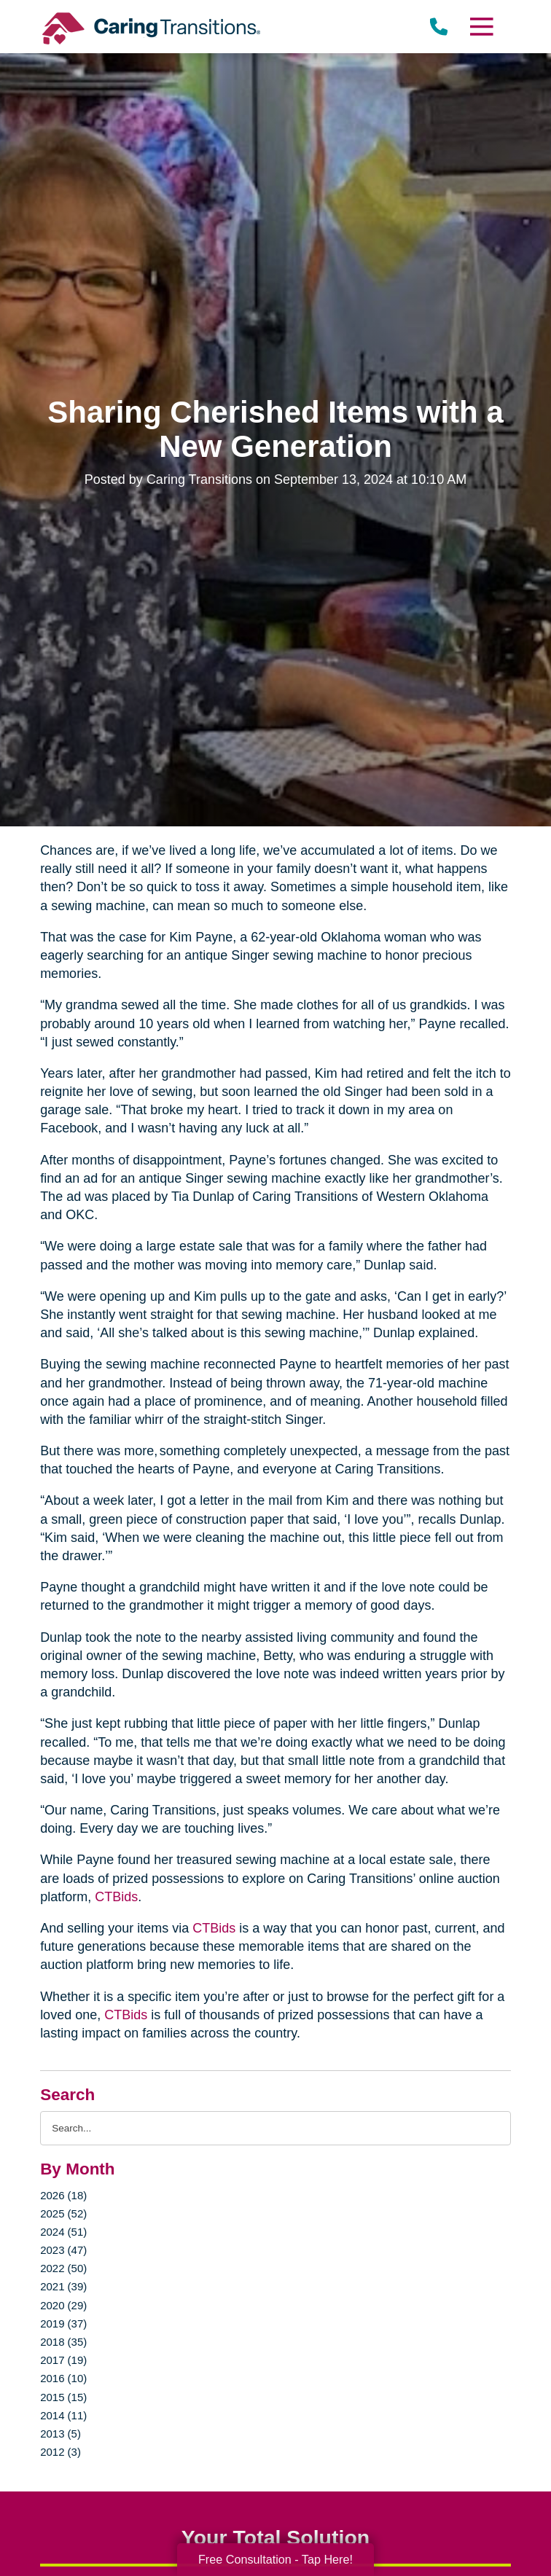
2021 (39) (63, 2286)
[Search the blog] (275, 2128)
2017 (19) (63, 2360)
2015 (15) (63, 2397)
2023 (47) (63, 2250)
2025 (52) (63, 2213)
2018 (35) (63, 2342)
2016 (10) (63, 2378)
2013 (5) (60, 2433)
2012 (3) (60, 2452)
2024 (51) (63, 2231)
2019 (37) (63, 2323)
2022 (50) (63, 2268)
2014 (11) (63, 2415)
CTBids (116, 1897)
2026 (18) (63, 2195)
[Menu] (481, 26)
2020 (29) (63, 2305)
